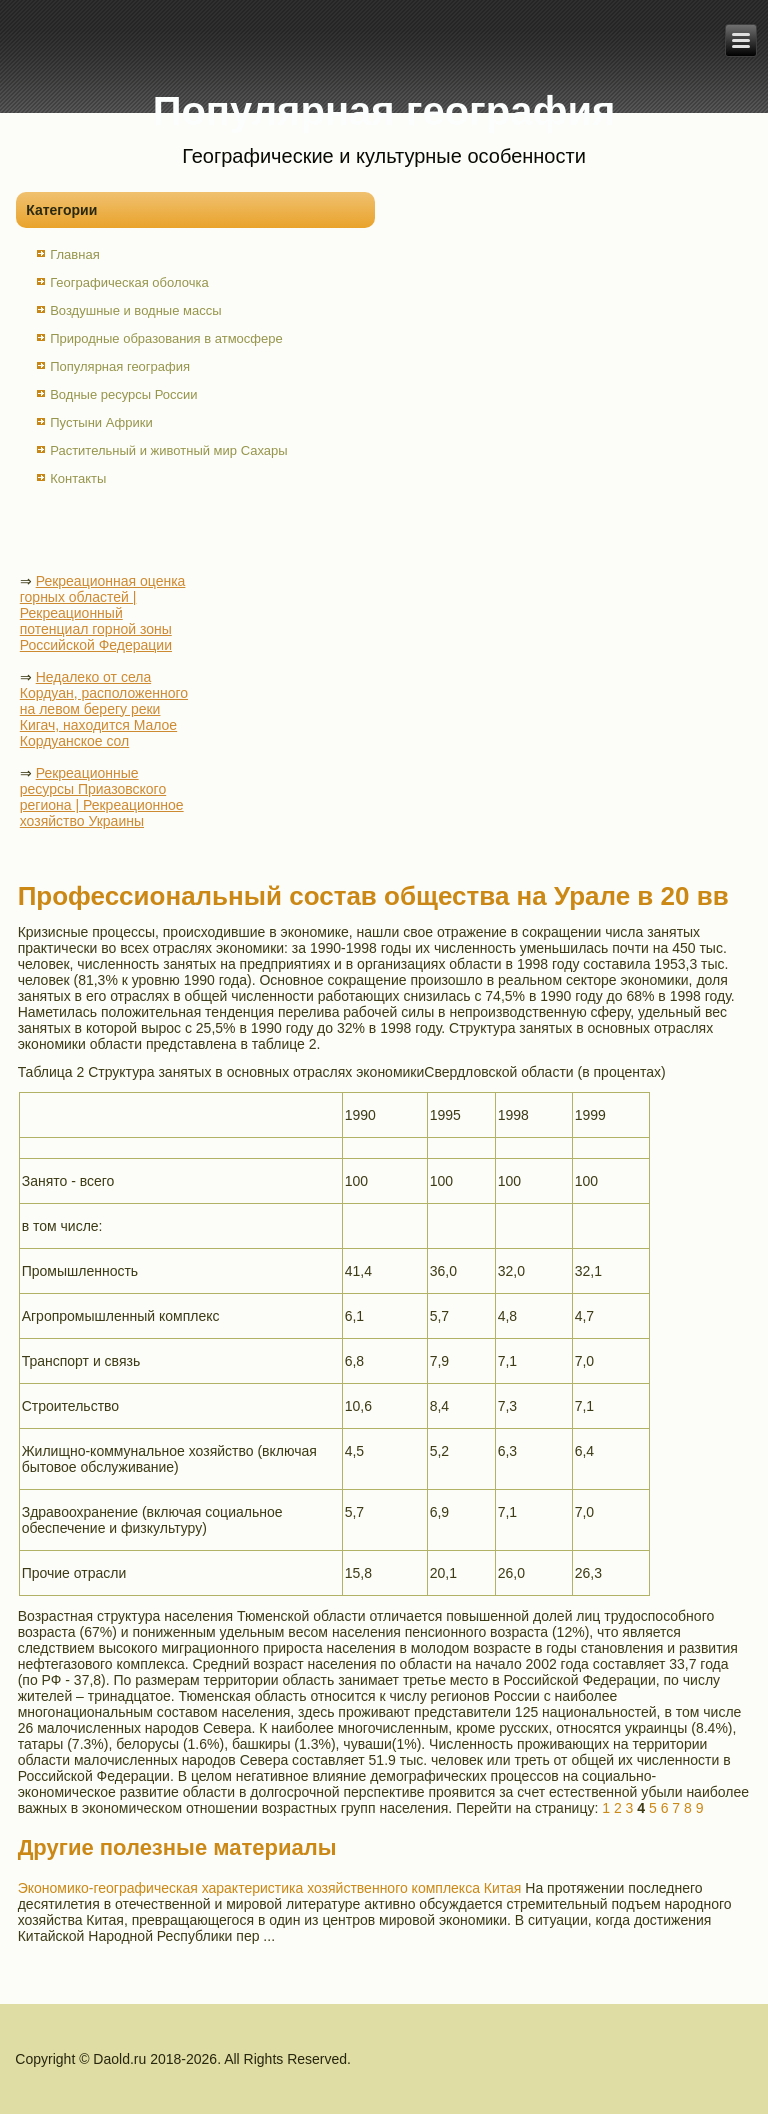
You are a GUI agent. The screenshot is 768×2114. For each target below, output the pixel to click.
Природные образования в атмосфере (166, 338)
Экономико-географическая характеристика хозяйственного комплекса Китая (270, 1888)
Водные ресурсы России (123, 394)
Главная (74, 254)
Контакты (78, 478)
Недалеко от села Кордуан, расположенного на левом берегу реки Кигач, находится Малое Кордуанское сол (104, 709)
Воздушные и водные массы (135, 310)
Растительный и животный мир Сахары (168, 450)
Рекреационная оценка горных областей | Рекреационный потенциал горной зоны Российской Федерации (103, 613)
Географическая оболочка (129, 282)
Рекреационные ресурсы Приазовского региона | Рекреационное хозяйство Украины (102, 797)
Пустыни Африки (101, 422)
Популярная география (120, 366)
